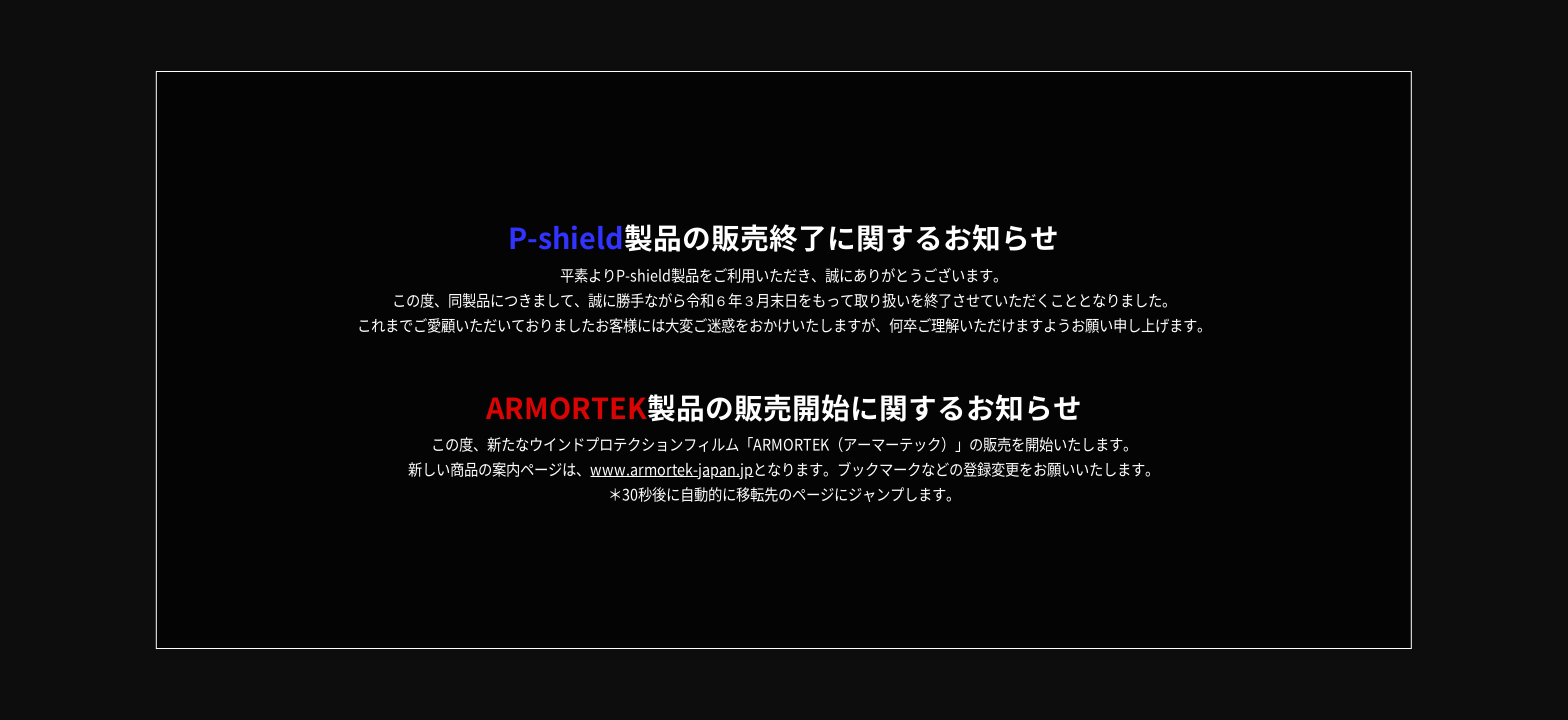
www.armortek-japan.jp (671, 469)
